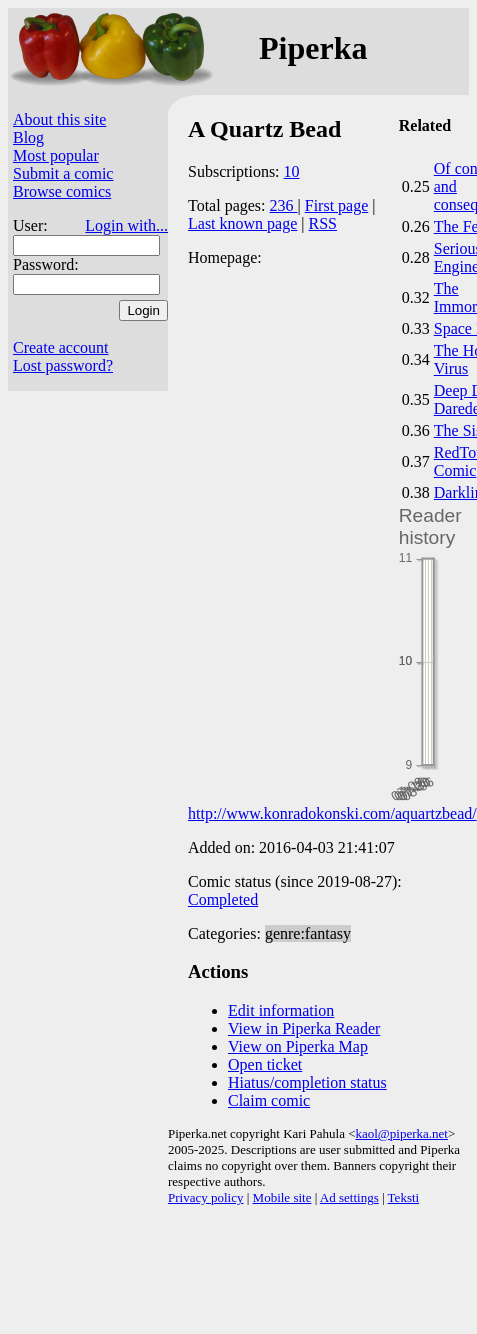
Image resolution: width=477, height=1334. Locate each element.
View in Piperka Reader (304, 1028)
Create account (61, 347)
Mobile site (282, 1197)
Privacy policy (205, 1197)
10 (292, 171)
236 (284, 205)
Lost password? (63, 365)
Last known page (242, 223)
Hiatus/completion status (307, 1082)
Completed (223, 899)
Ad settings (349, 1197)
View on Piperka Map (298, 1046)
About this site (59, 119)
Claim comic (269, 1100)
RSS (323, 223)
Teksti (404, 1197)
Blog (28, 137)
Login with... (126, 225)
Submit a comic (63, 173)
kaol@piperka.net (401, 1133)
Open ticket (265, 1064)
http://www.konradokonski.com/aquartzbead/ (332, 813)
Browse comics (62, 191)
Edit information (281, 1010)
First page (337, 205)
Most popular (56, 155)
